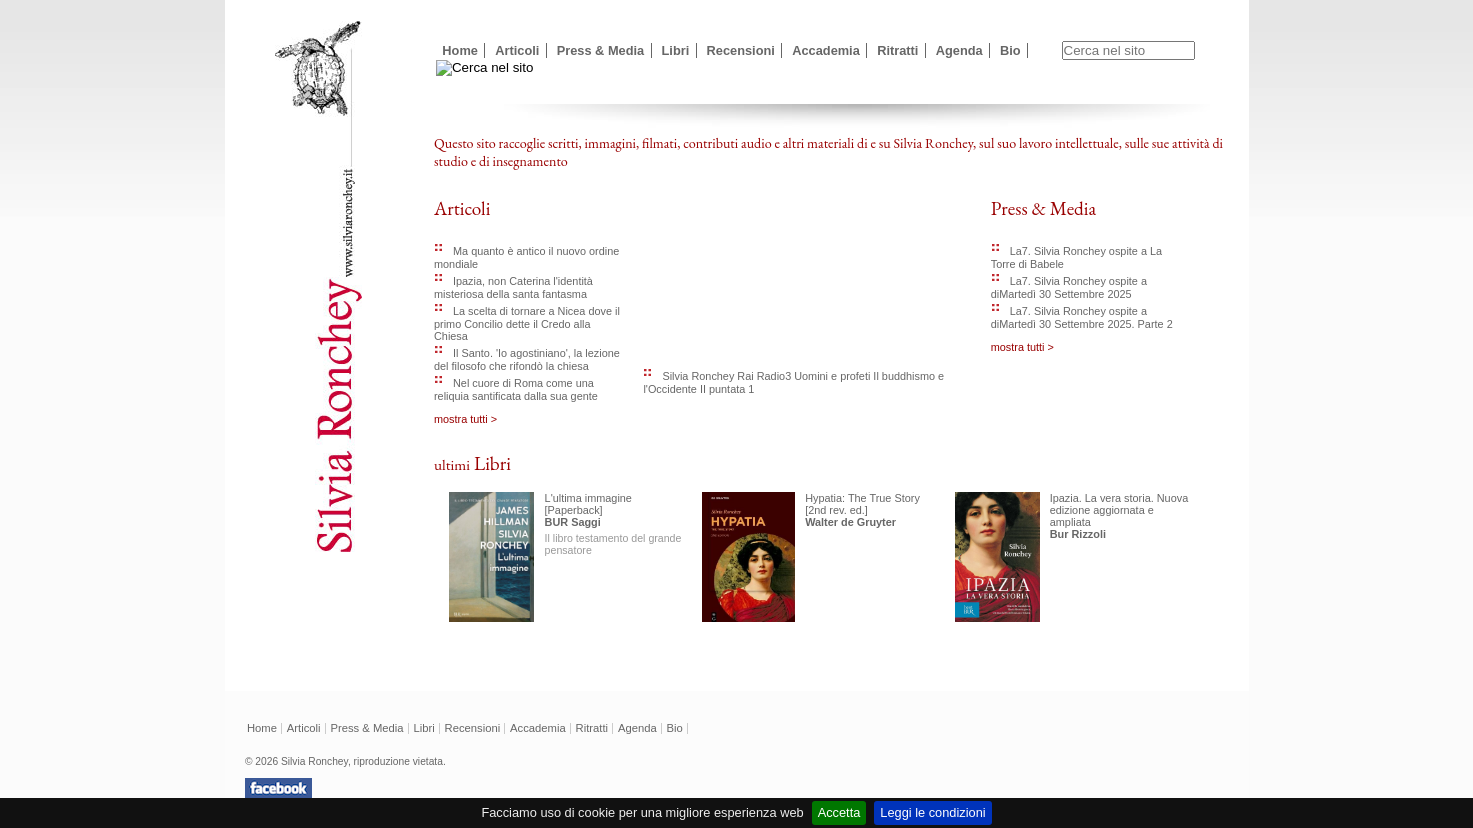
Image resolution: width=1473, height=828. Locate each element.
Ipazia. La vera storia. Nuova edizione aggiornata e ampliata (1119, 510)
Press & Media (601, 50)
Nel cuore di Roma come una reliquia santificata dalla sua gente (516, 389)
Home (460, 50)
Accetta (839, 812)
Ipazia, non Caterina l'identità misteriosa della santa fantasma (513, 287)
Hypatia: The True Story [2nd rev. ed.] (862, 504)
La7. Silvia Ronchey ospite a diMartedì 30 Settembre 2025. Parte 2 (1082, 317)
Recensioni (741, 50)
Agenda (959, 50)
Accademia (826, 50)
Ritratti (897, 50)
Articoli (517, 50)
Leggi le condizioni (932, 812)
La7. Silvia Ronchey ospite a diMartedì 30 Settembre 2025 (1069, 287)
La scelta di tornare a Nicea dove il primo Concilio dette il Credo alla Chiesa (527, 323)
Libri (676, 50)
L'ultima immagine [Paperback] (588, 504)
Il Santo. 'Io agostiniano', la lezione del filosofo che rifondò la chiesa (527, 359)
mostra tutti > (465, 419)
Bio (1010, 50)
